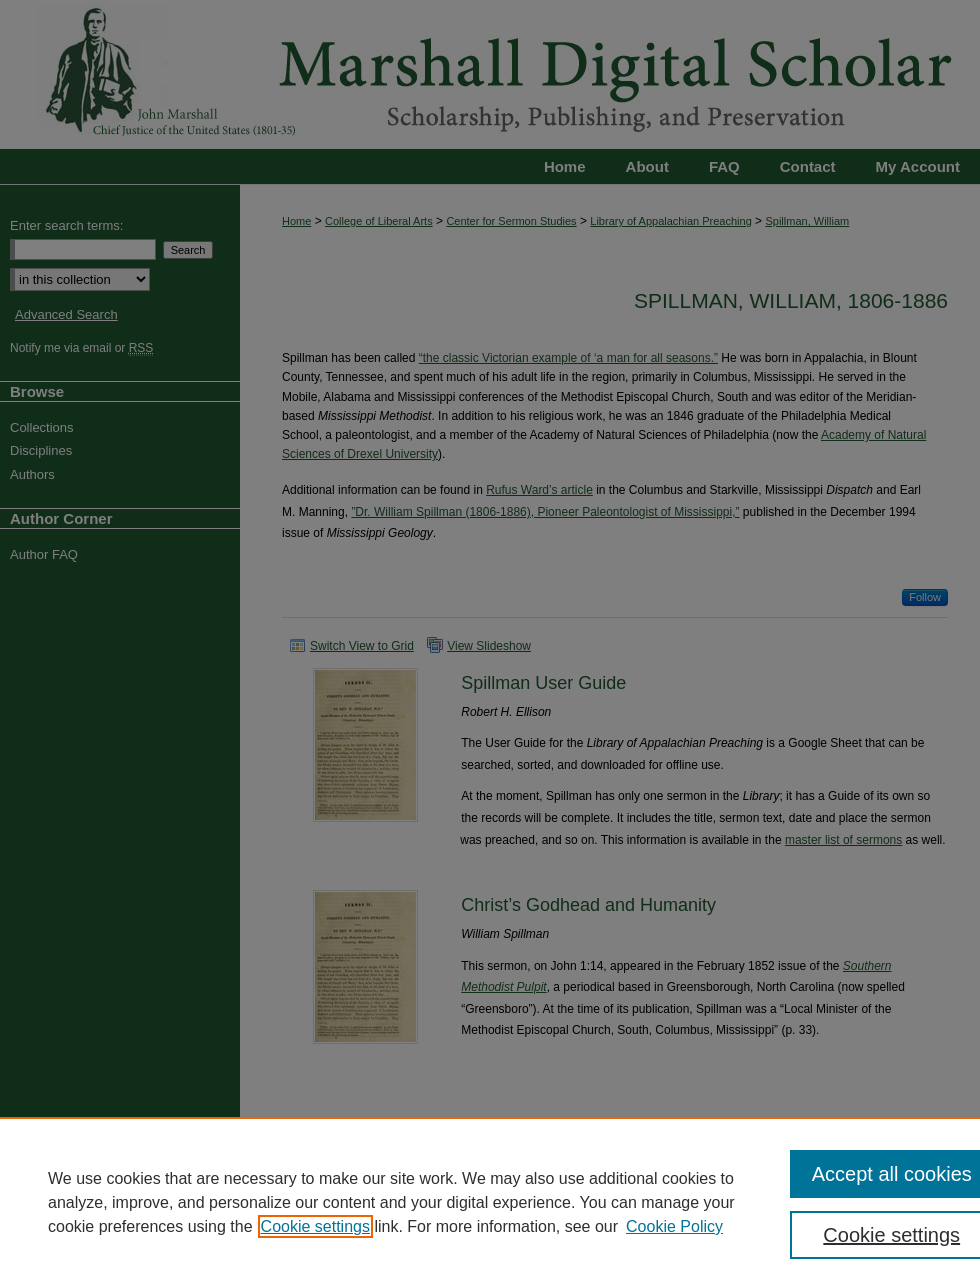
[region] (490, 1202)
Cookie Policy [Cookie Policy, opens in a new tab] (674, 1226)
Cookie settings (315, 1226)
